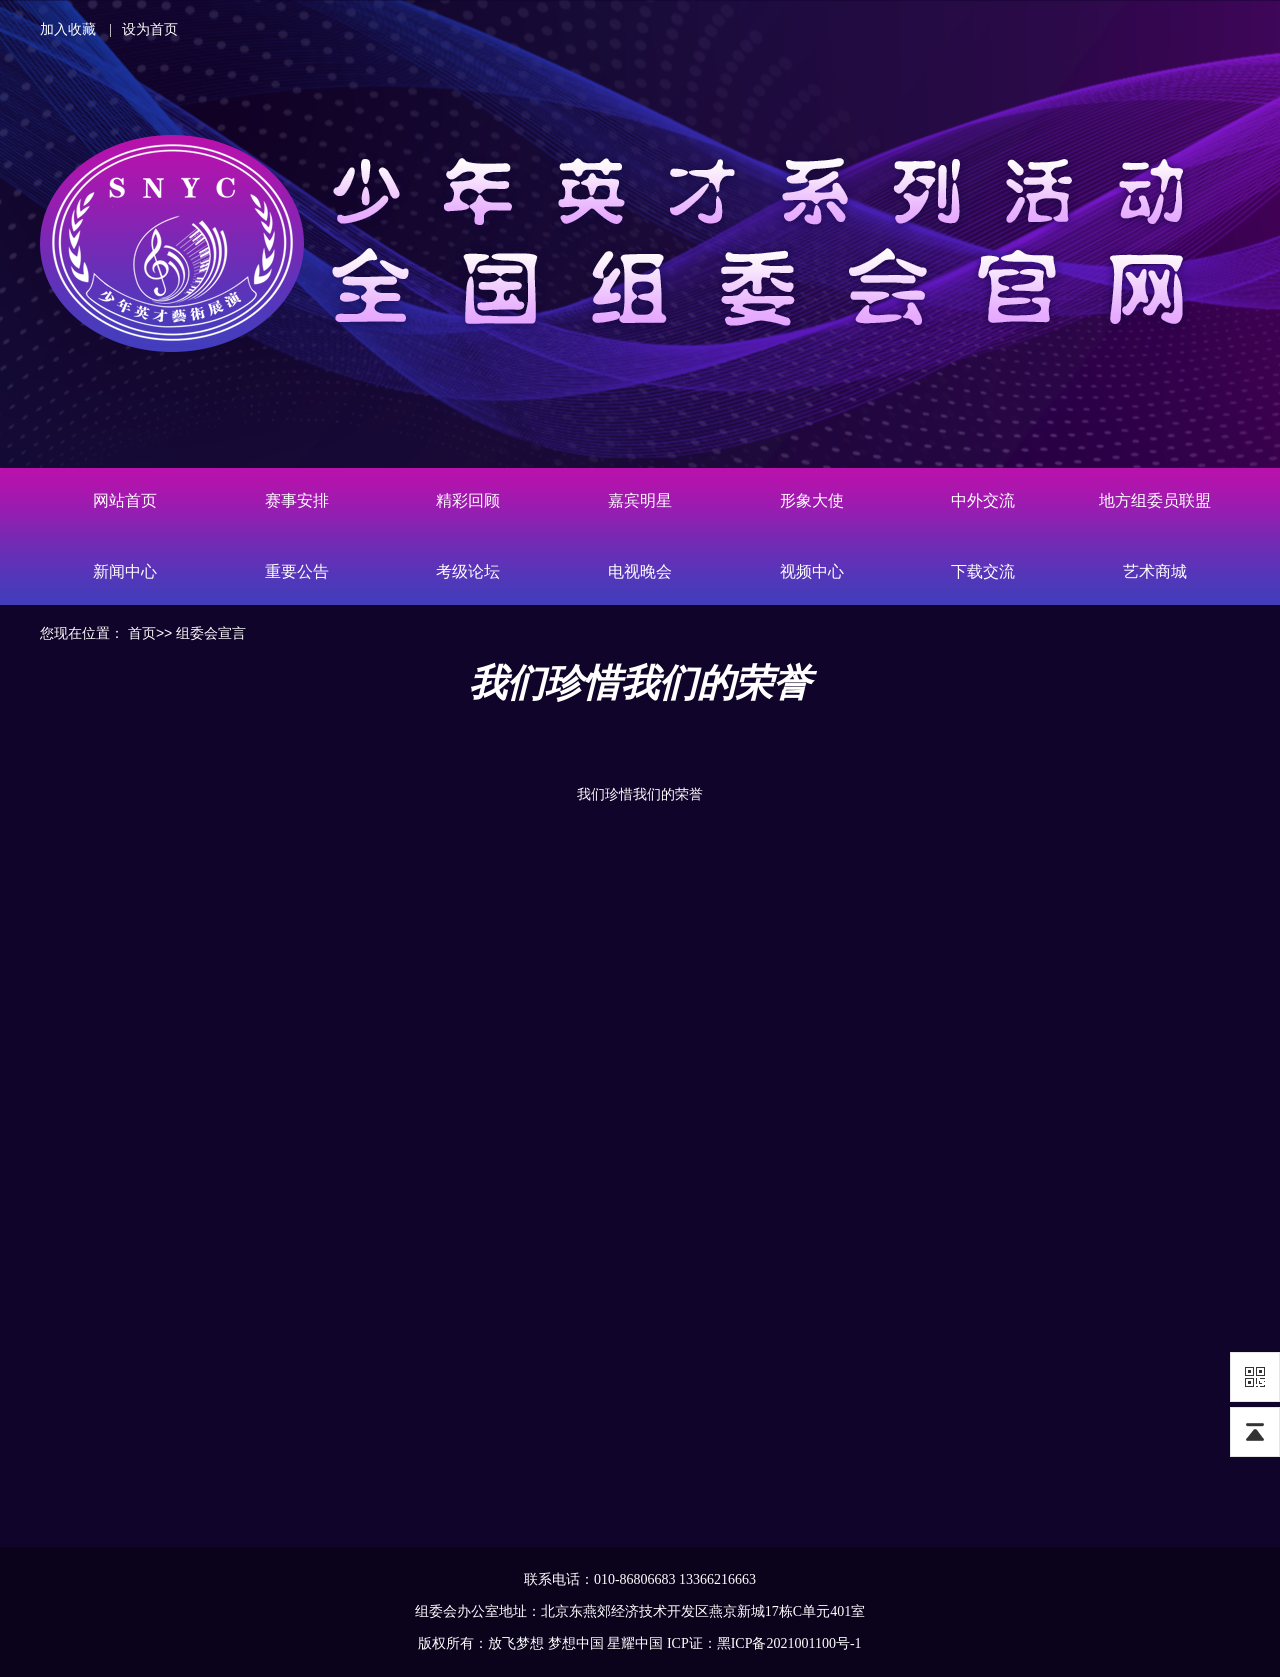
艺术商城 (1155, 571)
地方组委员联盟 (1155, 500)
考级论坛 (468, 571)
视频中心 (812, 571)
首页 (142, 633)
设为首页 (150, 29)
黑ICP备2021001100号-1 (789, 1643)
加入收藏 (68, 29)
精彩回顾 (468, 500)
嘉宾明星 (640, 500)
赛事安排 (297, 500)
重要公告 (297, 571)
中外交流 (983, 500)
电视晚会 (640, 571)
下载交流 (983, 571)
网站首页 (125, 500)
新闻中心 (125, 571)
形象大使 (812, 500)
